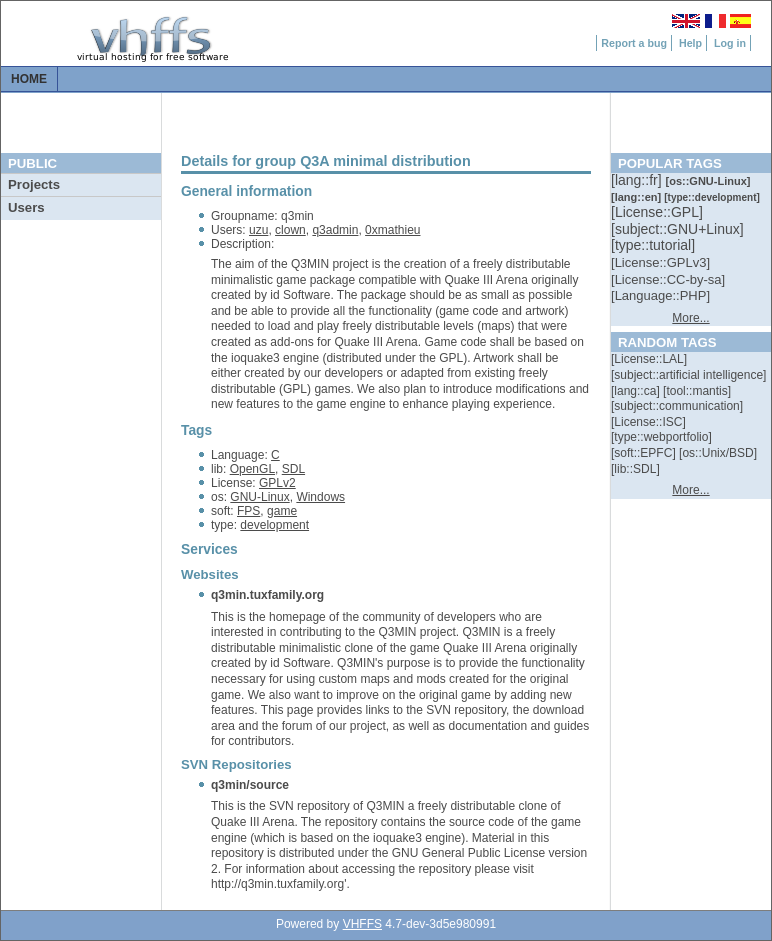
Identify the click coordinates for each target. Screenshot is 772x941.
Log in (730, 43)
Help (690, 43)
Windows (320, 497)
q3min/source (250, 785)
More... (690, 318)
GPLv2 (277, 483)
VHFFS (362, 924)
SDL (293, 469)
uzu (258, 230)
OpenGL (252, 469)
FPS (248, 511)
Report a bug (634, 43)
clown (290, 230)
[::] (638, 180)
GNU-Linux (259, 497)
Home (29, 79)
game (282, 511)
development (274, 525)
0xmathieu (392, 230)
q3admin (335, 230)
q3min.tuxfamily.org (267, 595)
